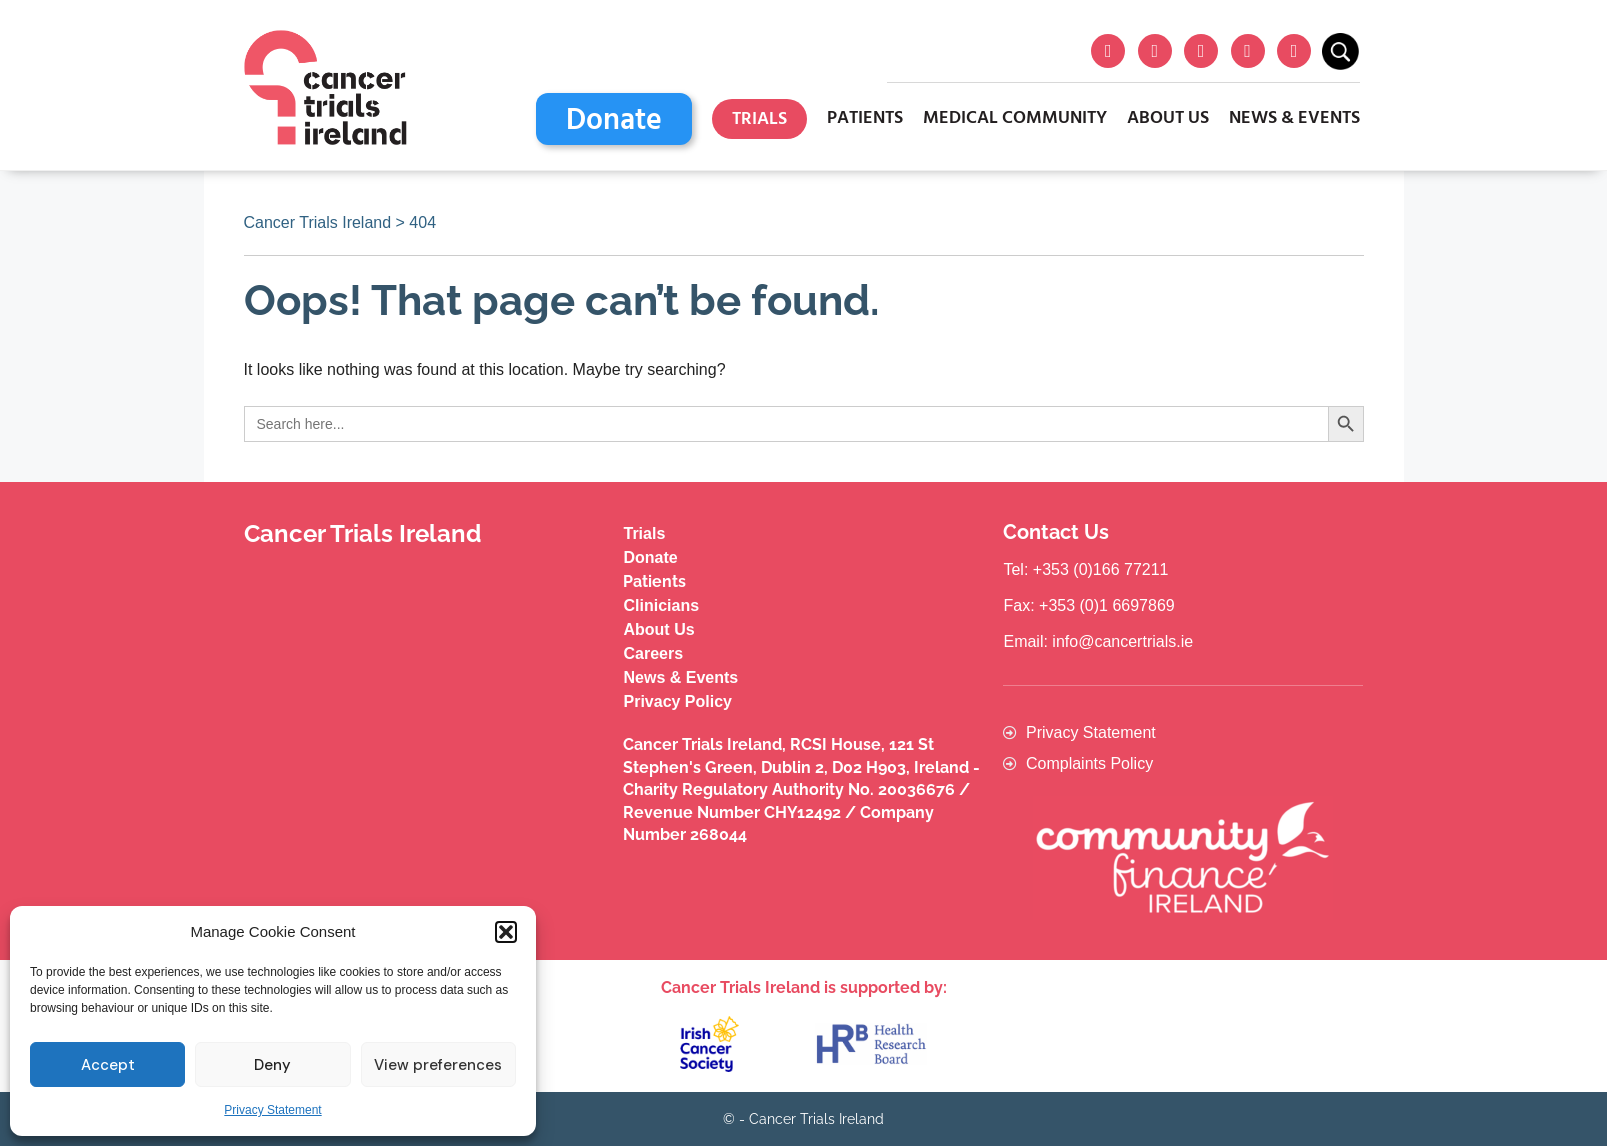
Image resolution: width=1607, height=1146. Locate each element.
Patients (865, 118)
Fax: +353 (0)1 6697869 (1088, 605)
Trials (759, 119)
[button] (506, 932)
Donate (614, 121)
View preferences (438, 1065)
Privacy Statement (272, 1110)
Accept (108, 1065)
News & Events (1294, 118)
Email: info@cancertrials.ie (1098, 641)
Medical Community (1015, 118)
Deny (272, 1065)
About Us (1168, 118)
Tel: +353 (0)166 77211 (1085, 569)
